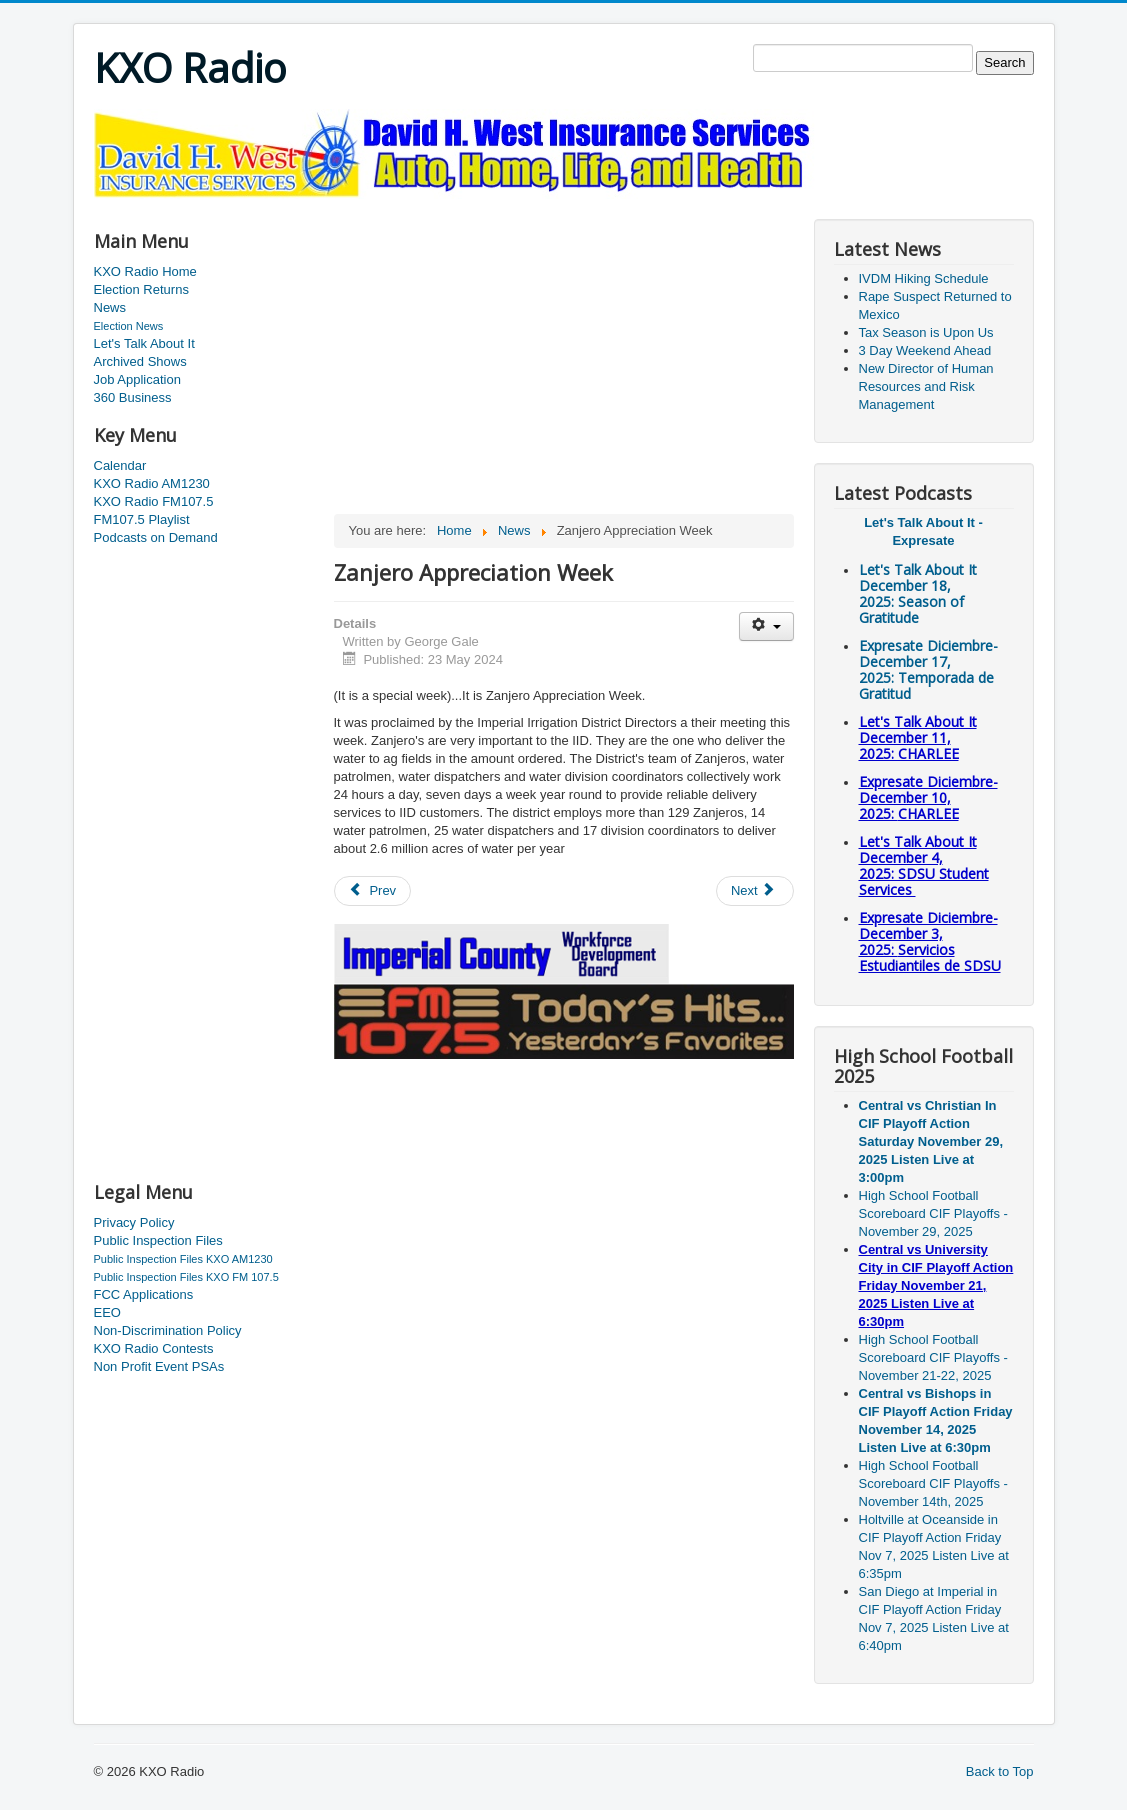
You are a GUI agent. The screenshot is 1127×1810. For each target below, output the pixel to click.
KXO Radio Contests (154, 1348)
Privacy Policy (134, 1222)
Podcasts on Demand (156, 537)
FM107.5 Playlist (142, 519)
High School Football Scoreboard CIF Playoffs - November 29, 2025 (933, 1213)
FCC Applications (144, 1294)
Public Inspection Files (158, 1240)
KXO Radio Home (145, 271)
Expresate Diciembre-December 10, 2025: (928, 797)
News (110, 307)
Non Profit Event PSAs (159, 1366)
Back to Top (1000, 1771)
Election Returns (141, 289)
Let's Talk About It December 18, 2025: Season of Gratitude (918, 593)
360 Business (133, 397)
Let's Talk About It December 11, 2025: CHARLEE (918, 737)
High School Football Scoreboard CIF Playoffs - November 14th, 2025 (933, 1483)
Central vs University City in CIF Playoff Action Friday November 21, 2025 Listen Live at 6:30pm (936, 1285)
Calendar (120, 465)
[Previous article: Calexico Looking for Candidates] (373, 891)
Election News (129, 326)
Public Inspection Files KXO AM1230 (183, 1259)
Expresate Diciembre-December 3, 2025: (930, 941)
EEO (107, 1312)
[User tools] (766, 626)
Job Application (137, 379)
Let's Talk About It (144, 343)
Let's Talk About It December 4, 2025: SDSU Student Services (924, 865)
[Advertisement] (458, 206)
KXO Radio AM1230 (152, 483)
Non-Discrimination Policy (168, 1330)
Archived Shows (140, 361)
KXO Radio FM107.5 (154, 501)
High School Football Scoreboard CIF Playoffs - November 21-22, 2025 (933, 1357)
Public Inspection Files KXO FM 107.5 (186, 1277)
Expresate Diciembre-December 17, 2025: (928, 669)
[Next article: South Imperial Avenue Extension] (755, 891)
